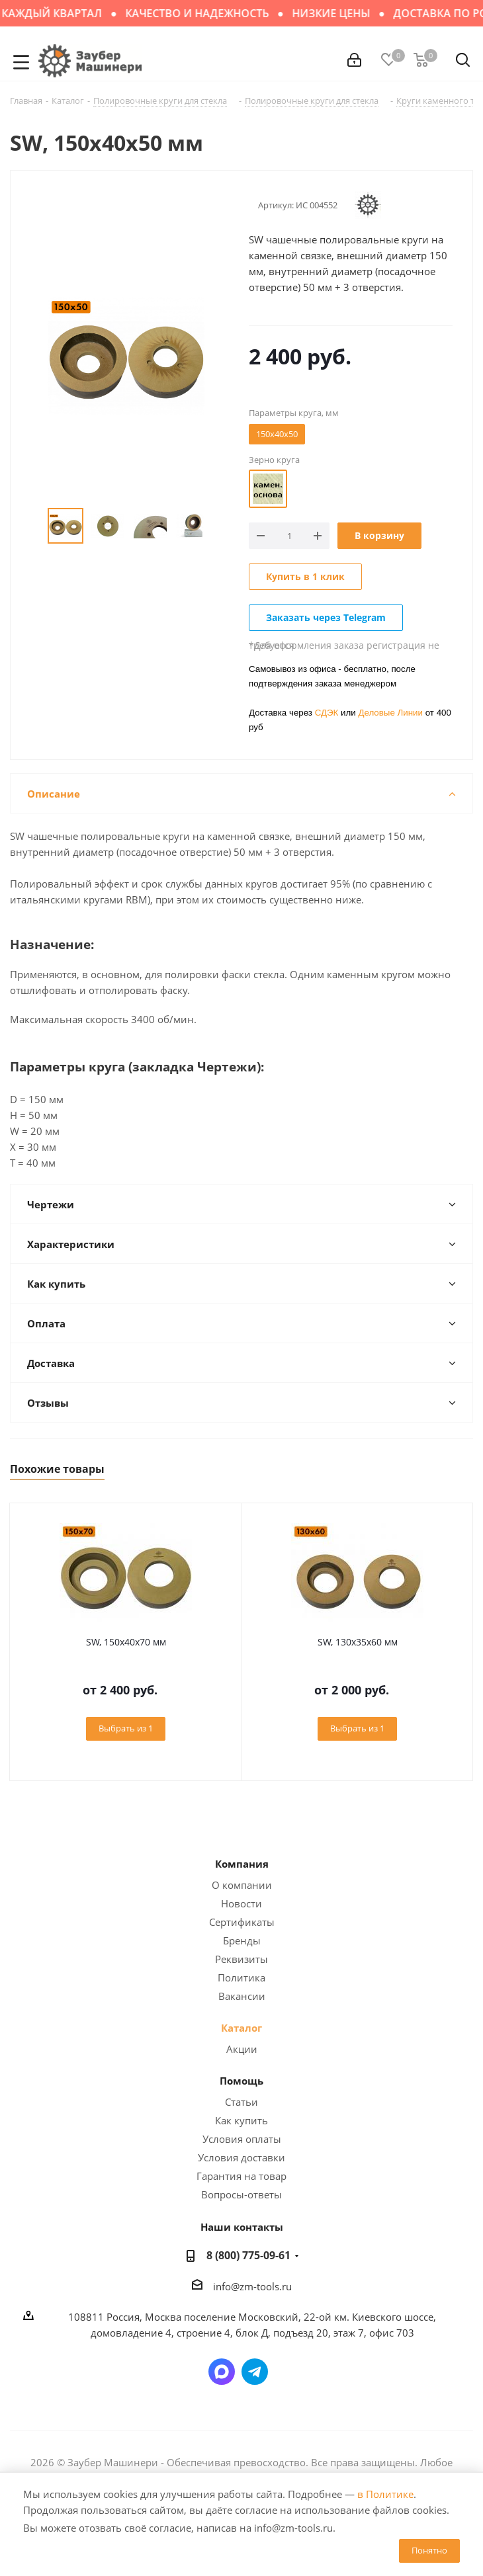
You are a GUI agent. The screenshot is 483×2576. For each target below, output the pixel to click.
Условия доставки (241, 2157)
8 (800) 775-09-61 (248, 2255)
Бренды (242, 1940)
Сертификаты (242, 1922)
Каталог (241, 2027)
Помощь (241, 2080)
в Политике (385, 2494)
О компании (242, 1884)
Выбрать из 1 (126, 1728)
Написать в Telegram (255, 2371)
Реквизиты (241, 1959)
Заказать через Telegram (326, 617)
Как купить (241, 2120)
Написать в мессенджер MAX (221, 2371)
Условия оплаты (241, 2138)
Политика (241, 1977)
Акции (241, 2049)
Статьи (241, 2101)
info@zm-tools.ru (252, 2286)
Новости (241, 1903)
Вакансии (241, 1996)
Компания (242, 1863)
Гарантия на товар (241, 2175)
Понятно (429, 2550)
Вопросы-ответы (241, 2194)
